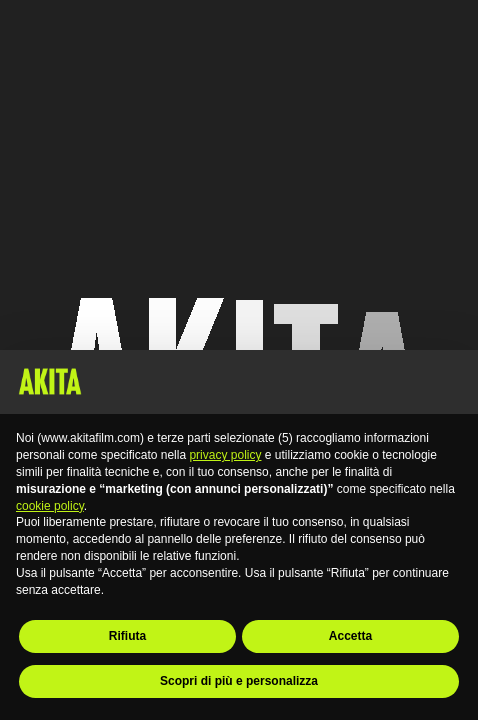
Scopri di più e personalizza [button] (239, 681)
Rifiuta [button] (127, 636)
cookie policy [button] (50, 506)
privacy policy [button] (225, 455)
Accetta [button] (350, 636)
